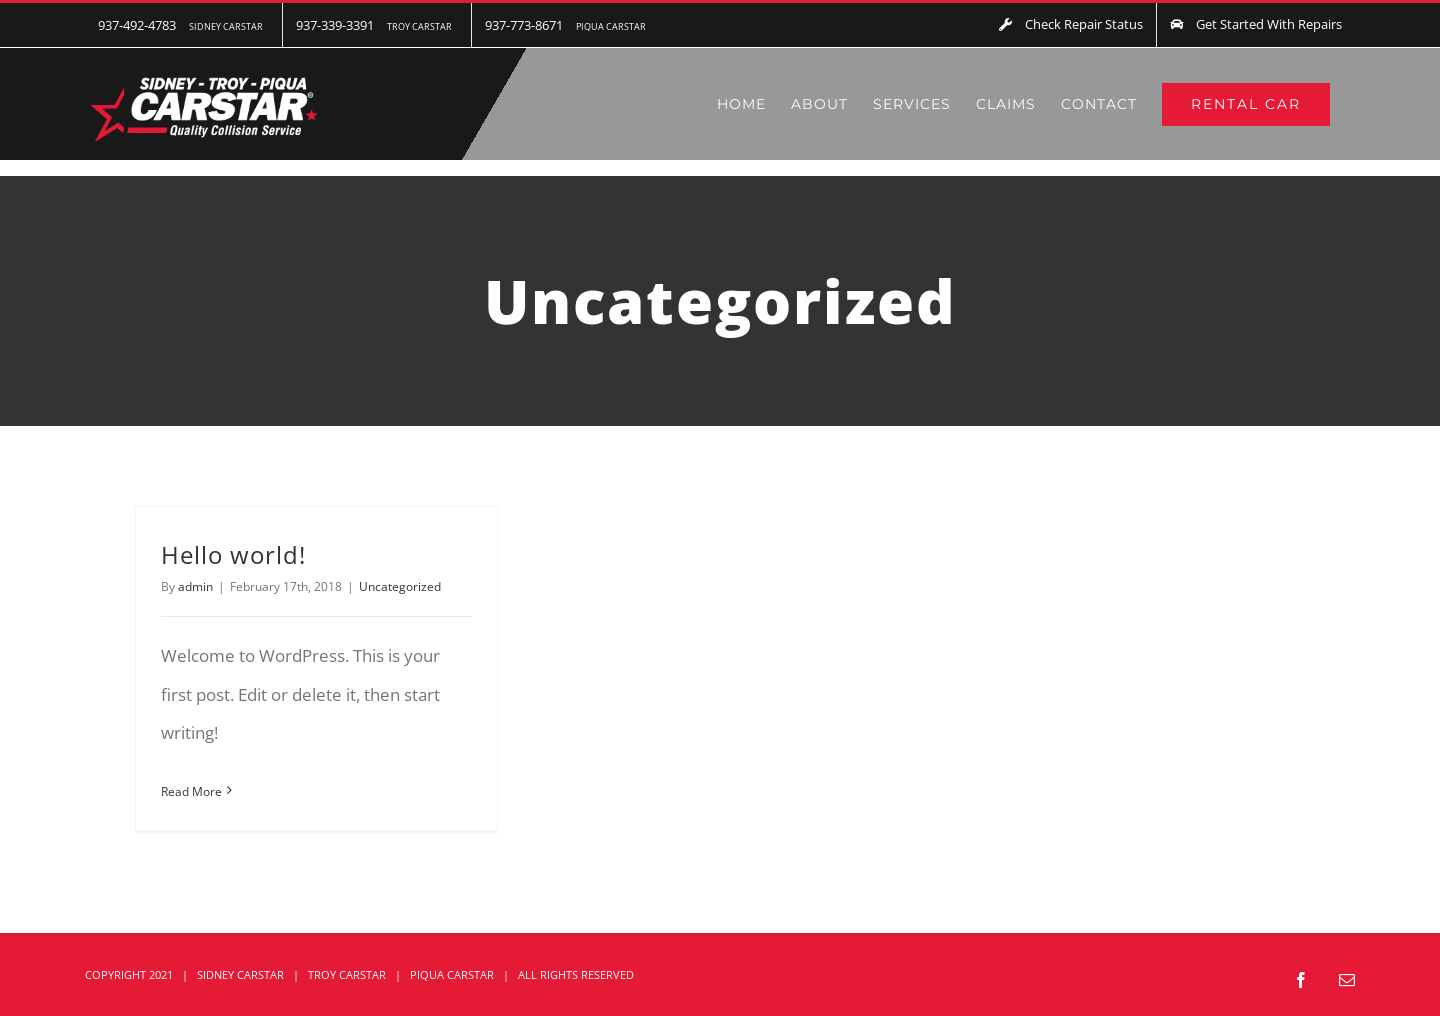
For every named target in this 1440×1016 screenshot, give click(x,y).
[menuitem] (183, 25)
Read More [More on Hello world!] (191, 791)
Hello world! (233, 554)
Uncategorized (400, 586)
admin (195, 586)
